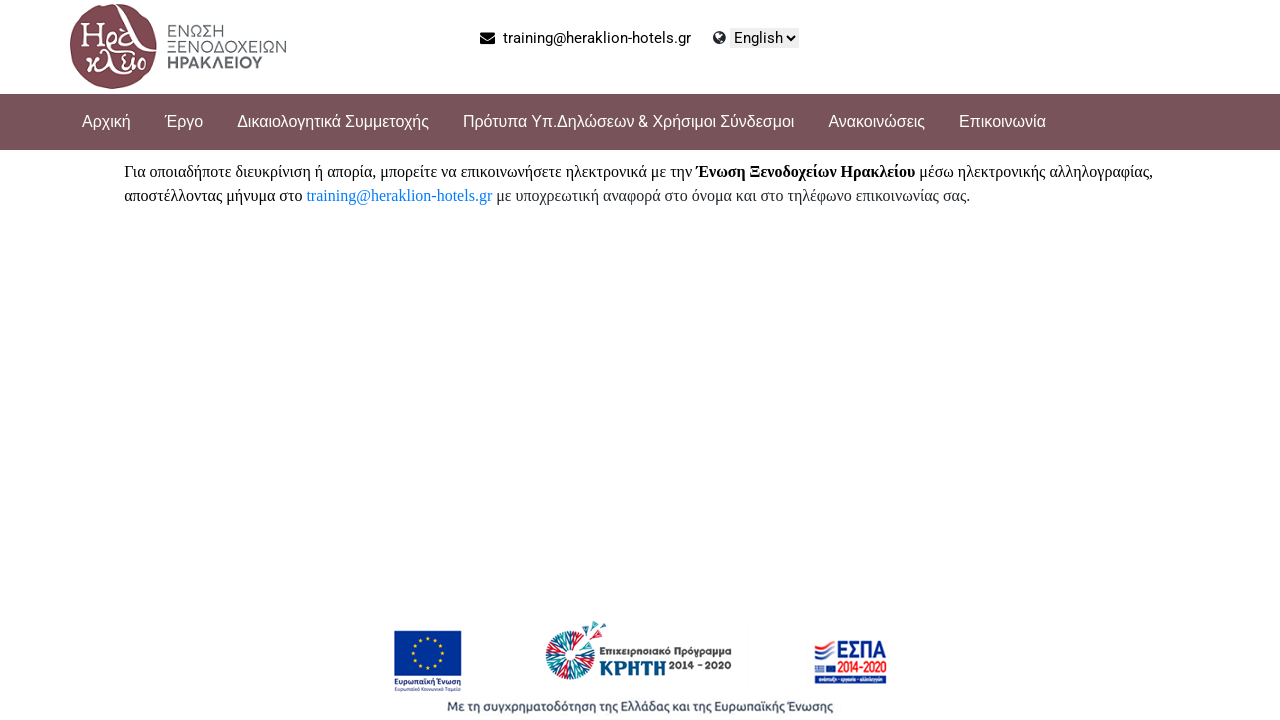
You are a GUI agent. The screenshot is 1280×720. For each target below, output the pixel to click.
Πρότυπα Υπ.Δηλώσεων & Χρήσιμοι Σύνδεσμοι (629, 121)
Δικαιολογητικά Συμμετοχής (333, 121)
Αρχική (106, 121)
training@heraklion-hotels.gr (585, 38)
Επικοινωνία (1002, 121)
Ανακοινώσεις (876, 121)
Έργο (184, 121)
